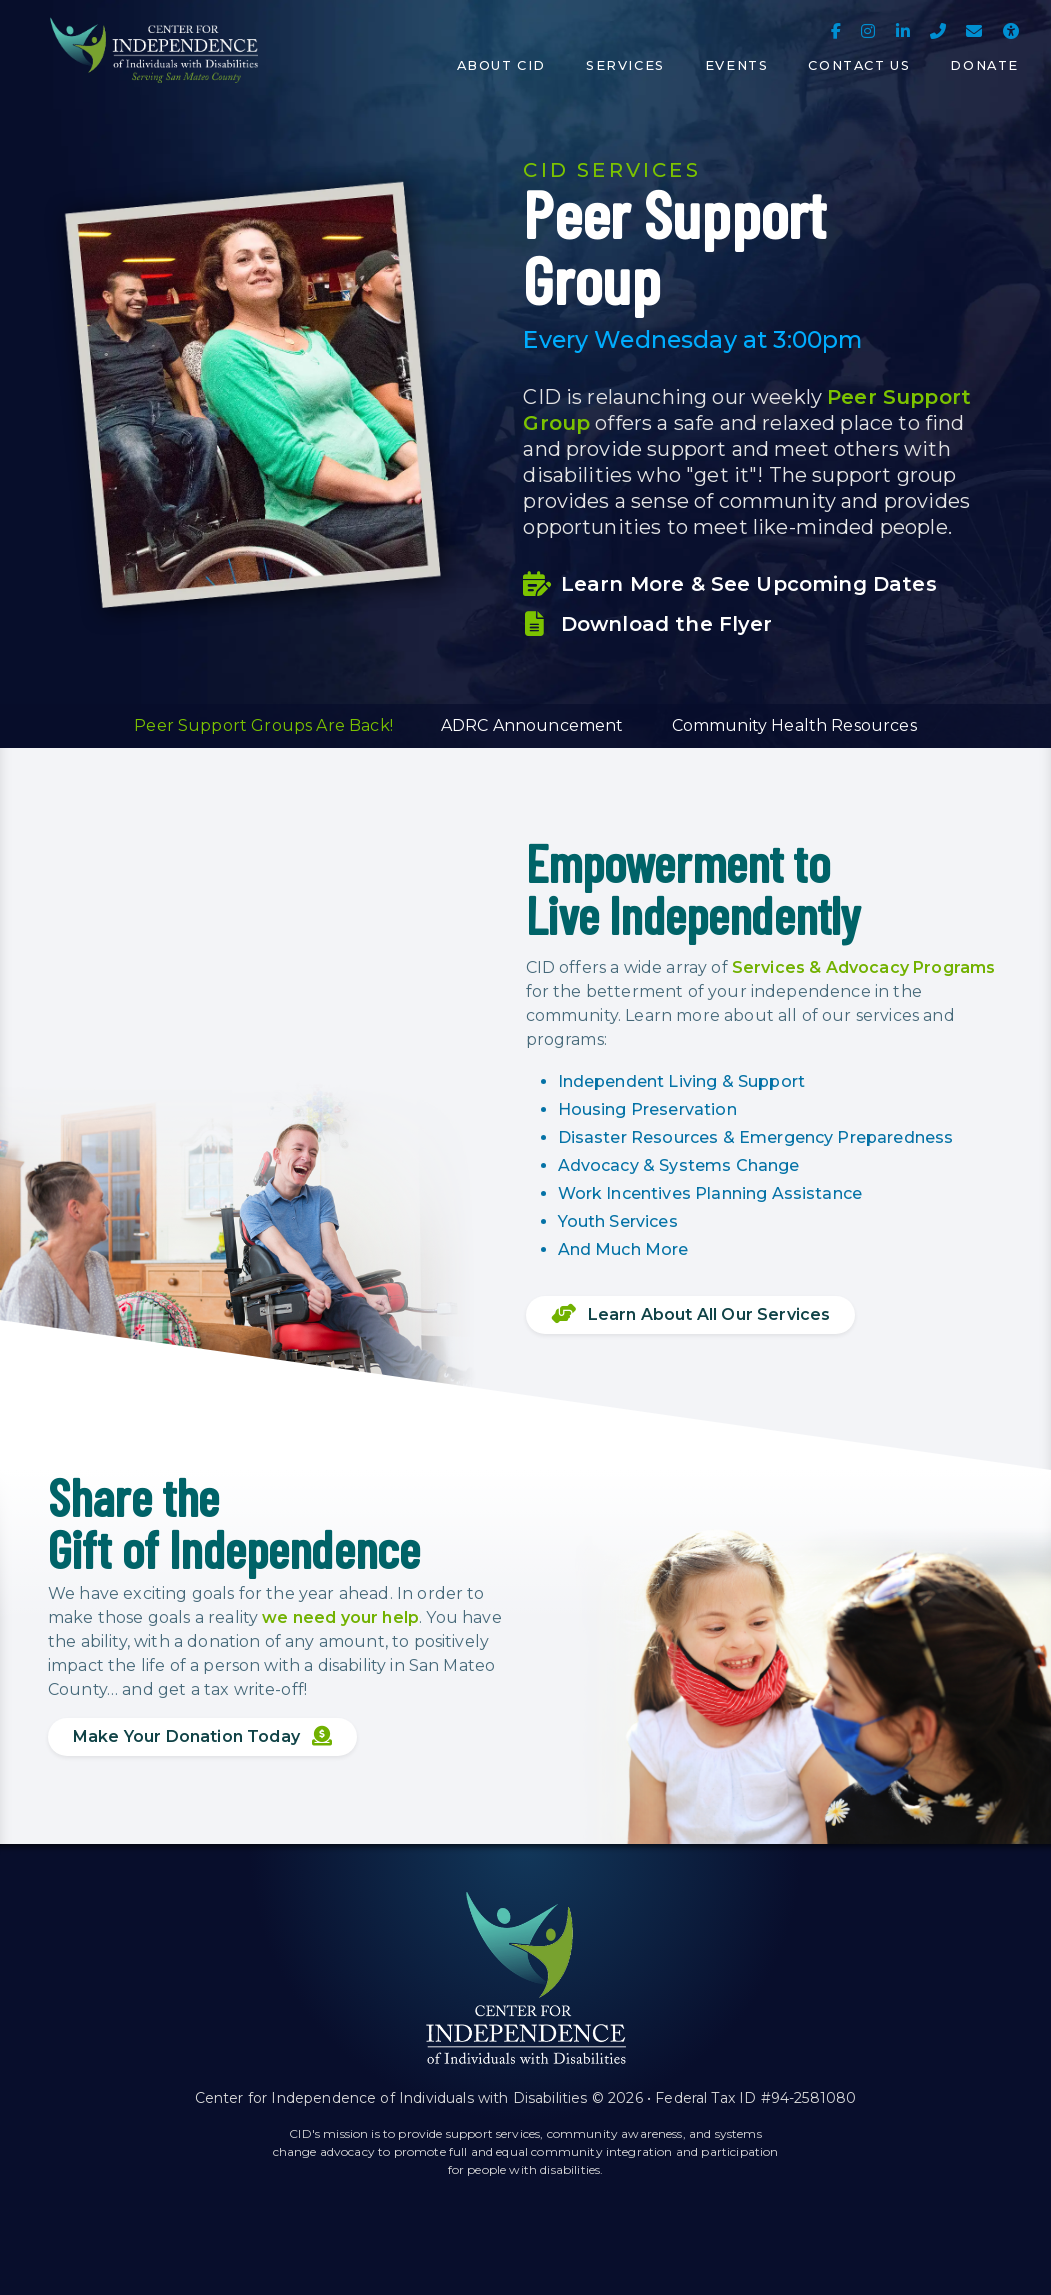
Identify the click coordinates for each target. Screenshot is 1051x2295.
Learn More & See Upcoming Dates (729, 584)
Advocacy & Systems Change (679, 1165)
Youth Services (618, 1221)
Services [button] (625, 65)
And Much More (623, 1249)
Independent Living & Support (681, 1081)
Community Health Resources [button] (794, 725)
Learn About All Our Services (691, 1314)
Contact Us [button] (859, 65)
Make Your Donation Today (202, 1736)
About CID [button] (501, 65)
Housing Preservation (647, 1109)
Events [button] (737, 65)
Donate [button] (984, 65)
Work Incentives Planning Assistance (710, 1193)
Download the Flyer (647, 624)
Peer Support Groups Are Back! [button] (263, 725)
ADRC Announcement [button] (532, 725)
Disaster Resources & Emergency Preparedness (756, 1137)
